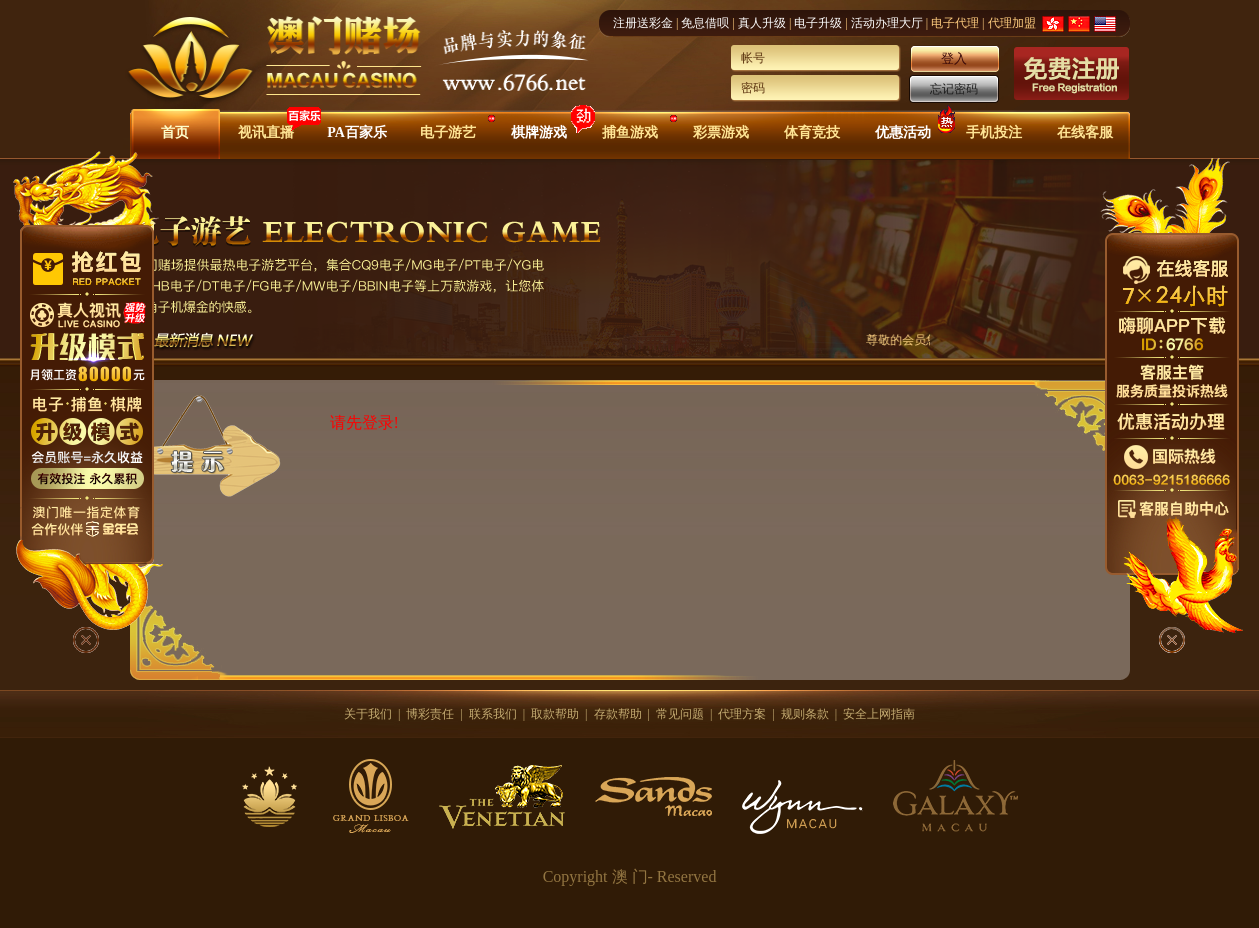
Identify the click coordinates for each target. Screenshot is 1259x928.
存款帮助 (618, 714)
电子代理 (955, 23)
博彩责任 (430, 714)
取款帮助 (555, 714)
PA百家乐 (357, 132)
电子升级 (818, 23)
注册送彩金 (643, 23)
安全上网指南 (879, 714)
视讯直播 (266, 132)
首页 (175, 132)
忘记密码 (954, 89)
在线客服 (1085, 132)
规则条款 (805, 714)
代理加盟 (1012, 23)
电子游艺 (448, 132)
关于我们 (368, 714)
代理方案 (742, 714)
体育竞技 (812, 132)
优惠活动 (903, 132)
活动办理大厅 (887, 23)
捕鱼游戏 (630, 132)
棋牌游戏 (539, 132)
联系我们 (493, 714)
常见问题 (680, 714)
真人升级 (762, 23)
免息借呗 (705, 23)
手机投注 (994, 132)
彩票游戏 (721, 132)
